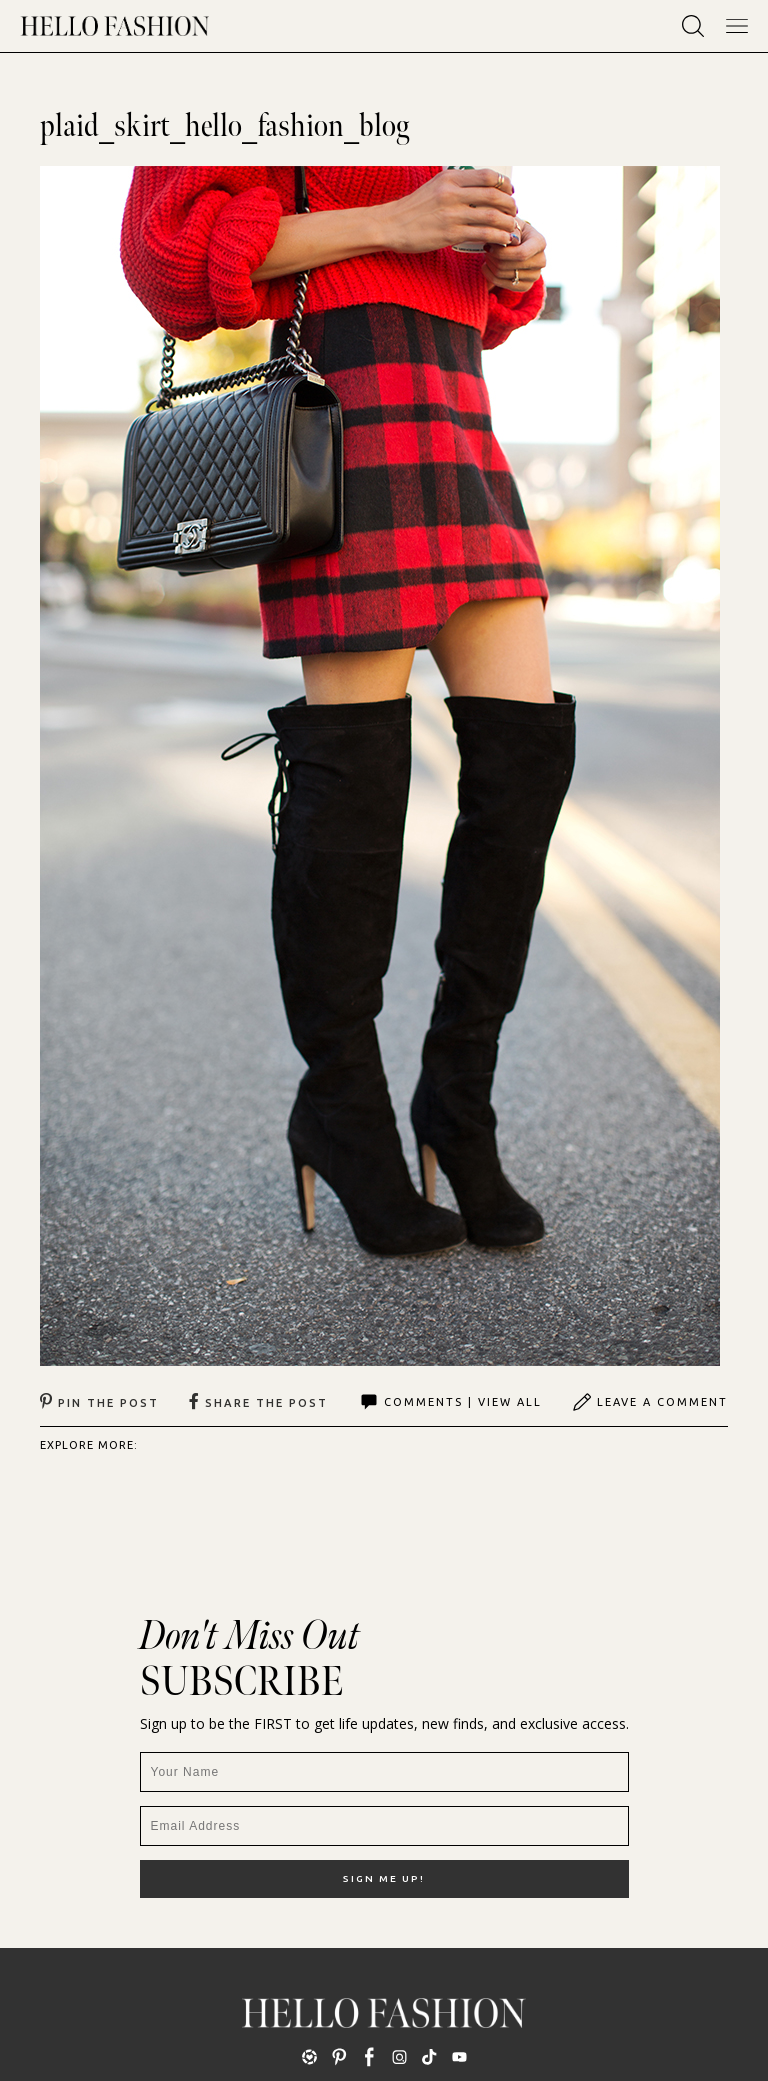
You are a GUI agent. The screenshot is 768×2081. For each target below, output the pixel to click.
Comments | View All (450, 1402)
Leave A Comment (650, 1402)
